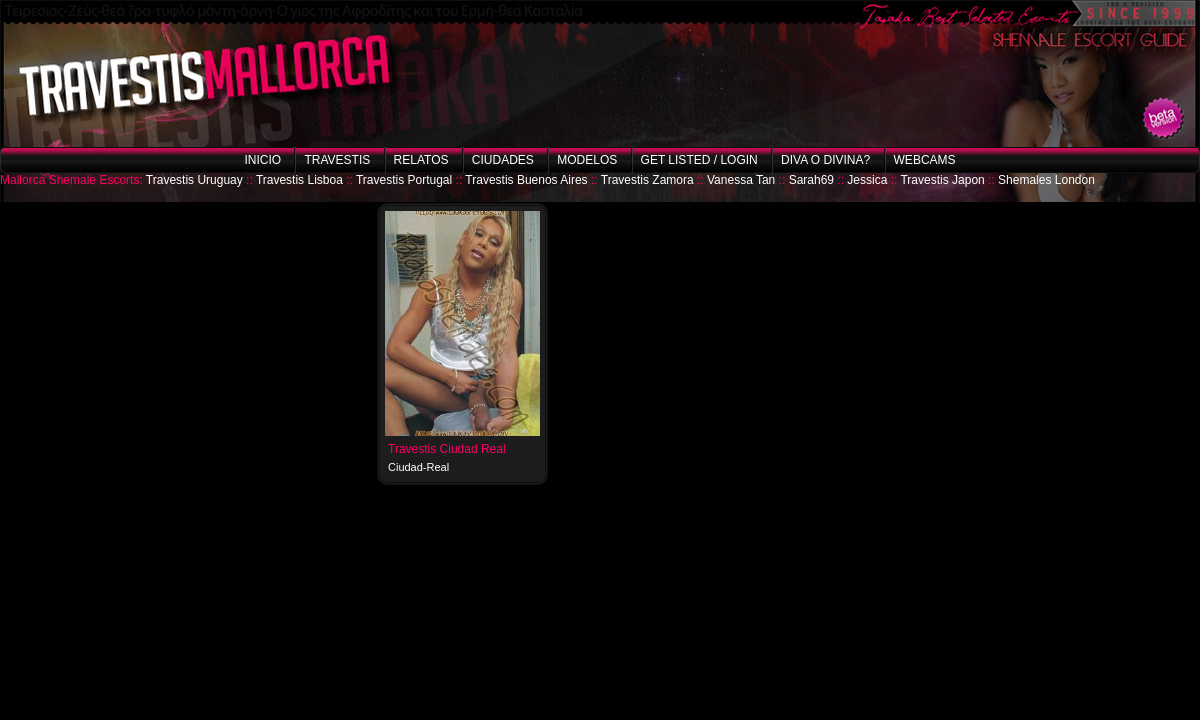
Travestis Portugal (404, 180)
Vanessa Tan (741, 180)
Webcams (925, 160)
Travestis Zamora (647, 180)
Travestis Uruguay (194, 180)
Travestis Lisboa (299, 180)
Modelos (587, 160)
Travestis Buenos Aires (526, 180)
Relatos (421, 160)
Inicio (262, 160)
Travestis (337, 160)
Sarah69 (811, 180)
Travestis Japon (942, 180)
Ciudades (503, 160)
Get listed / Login (699, 160)
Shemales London (1046, 180)
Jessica (867, 180)
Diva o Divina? (825, 160)
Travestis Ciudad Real (447, 449)
